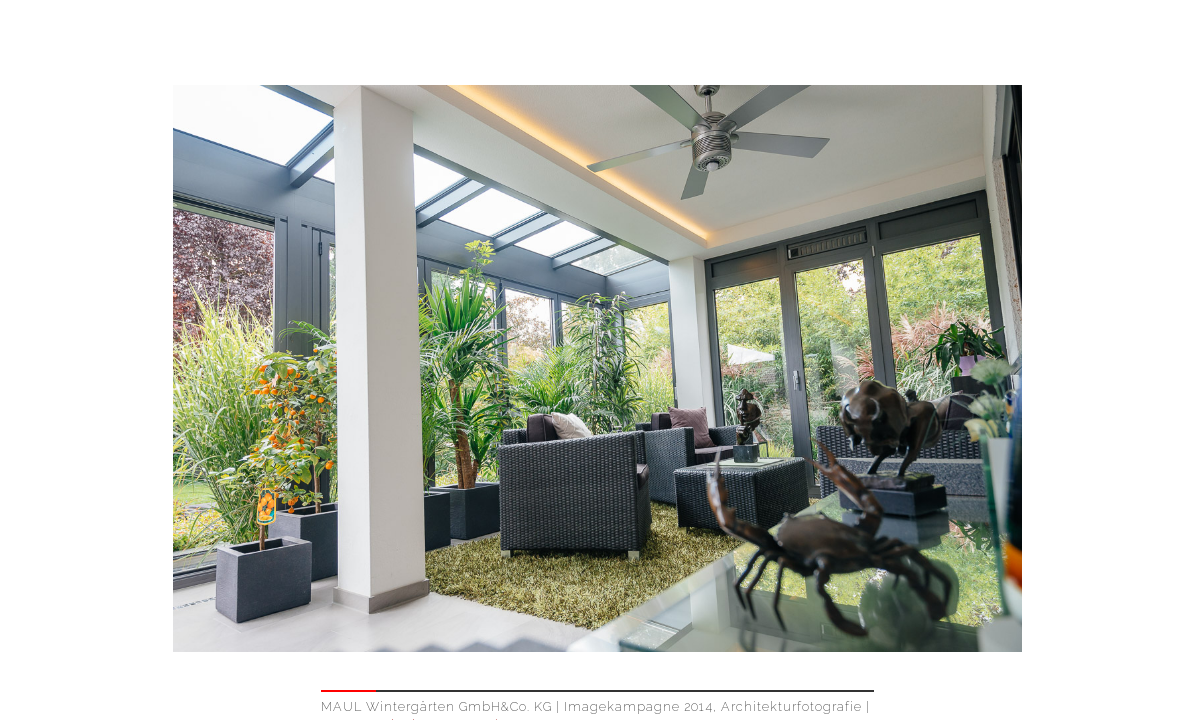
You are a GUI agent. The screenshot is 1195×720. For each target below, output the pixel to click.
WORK (1033, 43)
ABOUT (1123, 43)
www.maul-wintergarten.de (416, 639)
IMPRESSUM (992, 711)
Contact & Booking (657, 662)
